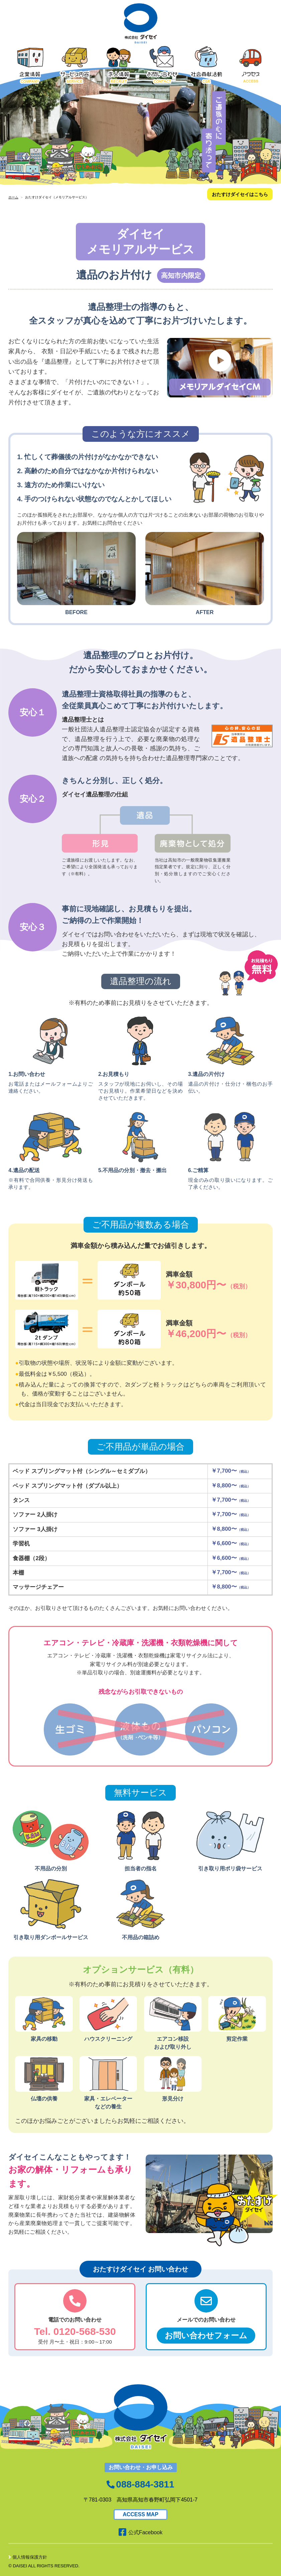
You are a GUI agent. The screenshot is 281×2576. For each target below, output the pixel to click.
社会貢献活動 (206, 65)
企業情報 (30, 65)
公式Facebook (140, 2532)
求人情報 (118, 65)
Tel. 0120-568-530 (75, 2331)
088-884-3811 (145, 2484)
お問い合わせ (162, 65)
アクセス (250, 65)
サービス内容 (74, 65)
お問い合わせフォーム (206, 2335)
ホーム (13, 197)
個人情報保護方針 (27, 2557)
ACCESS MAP (140, 2514)
